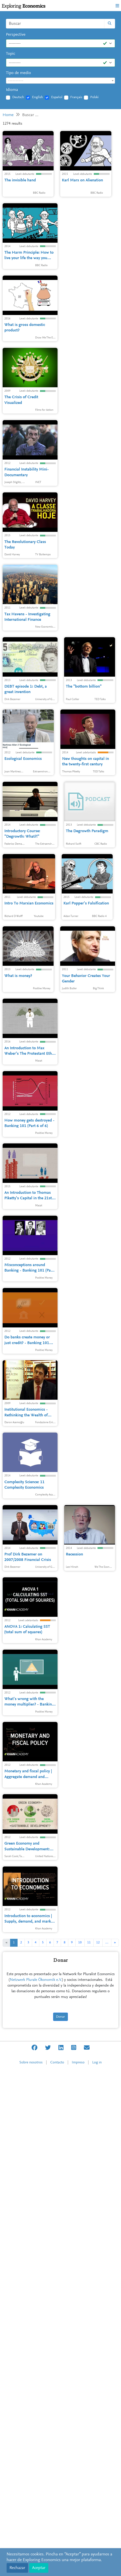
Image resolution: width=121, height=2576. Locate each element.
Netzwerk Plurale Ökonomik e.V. (36, 2486)
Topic (10, 54)
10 (80, 2449)
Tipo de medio (18, 73)
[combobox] (60, 81)
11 (89, 2449)
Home (8, 115)
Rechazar (17, 2568)
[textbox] (60, 81)
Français (76, 97)
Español (56, 97)
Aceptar (38, 2568)
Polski (94, 97)
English (37, 97)
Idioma (12, 90)
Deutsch (18, 97)
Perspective (15, 35)
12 (98, 2449)
